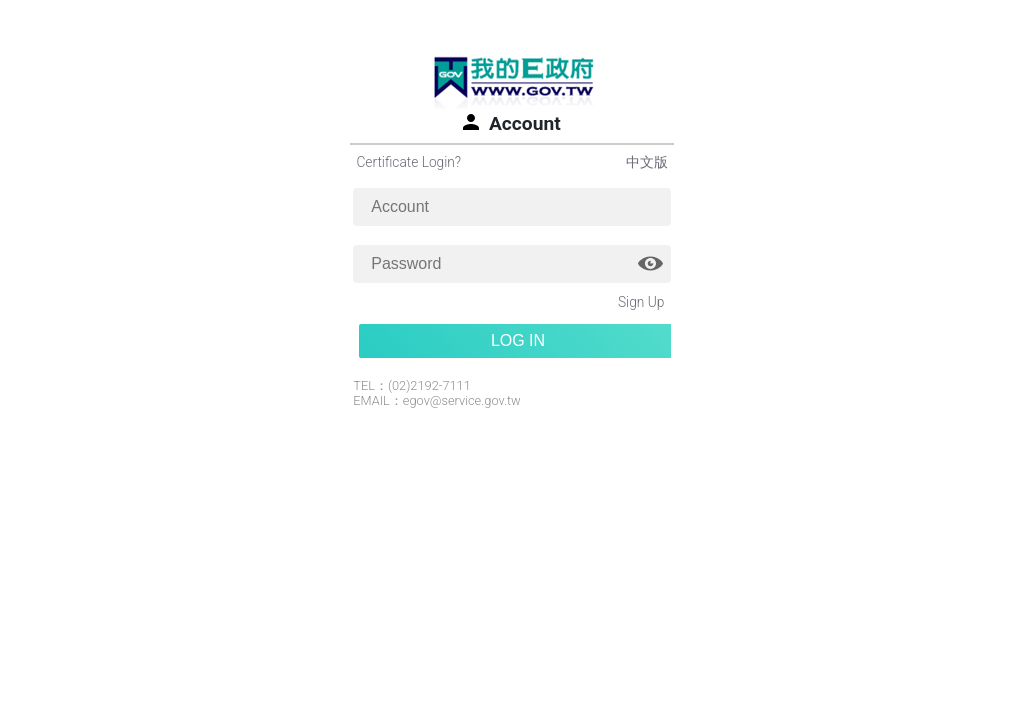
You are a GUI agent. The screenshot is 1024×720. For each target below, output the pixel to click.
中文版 (647, 162)
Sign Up (641, 302)
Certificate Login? (408, 162)
